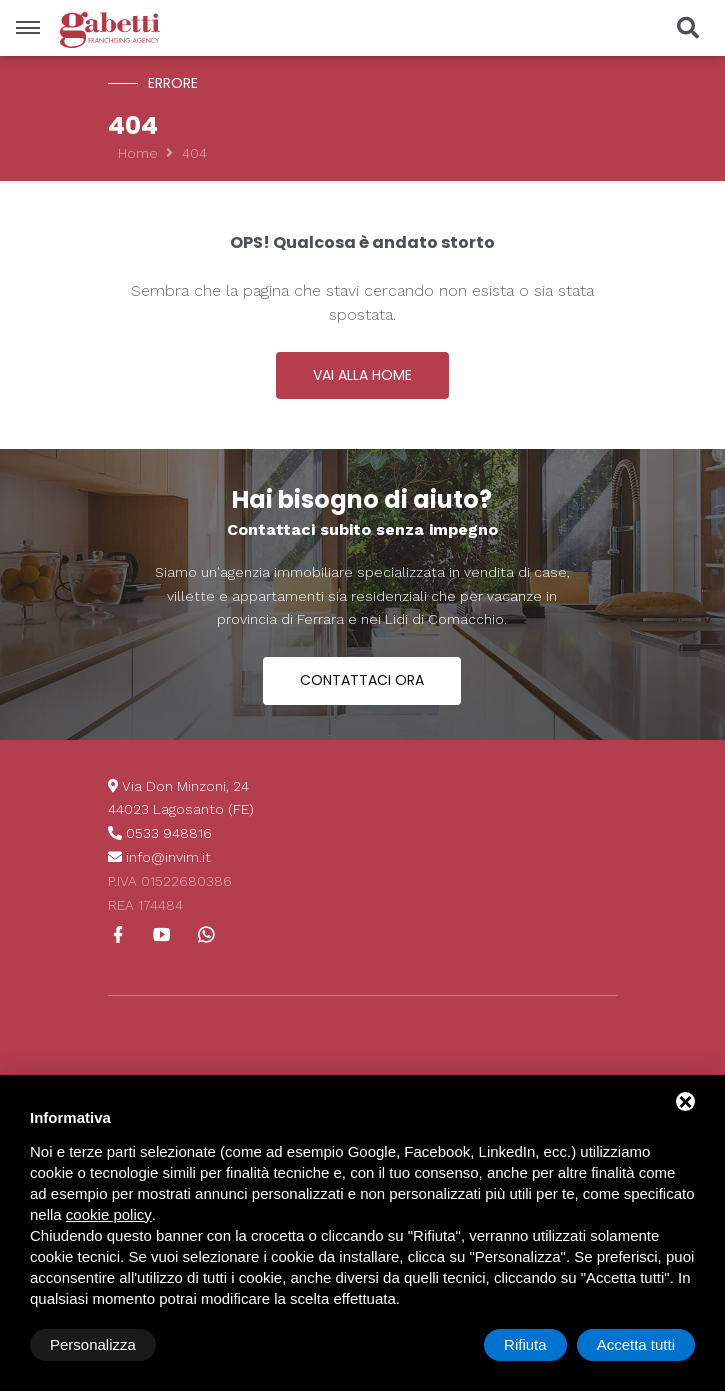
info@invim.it (168, 857)
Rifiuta (525, 1344)
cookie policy (109, 1214)
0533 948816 (169, 833)
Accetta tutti (636, 1344)
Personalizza (93, 1344)
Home (138, 153)
